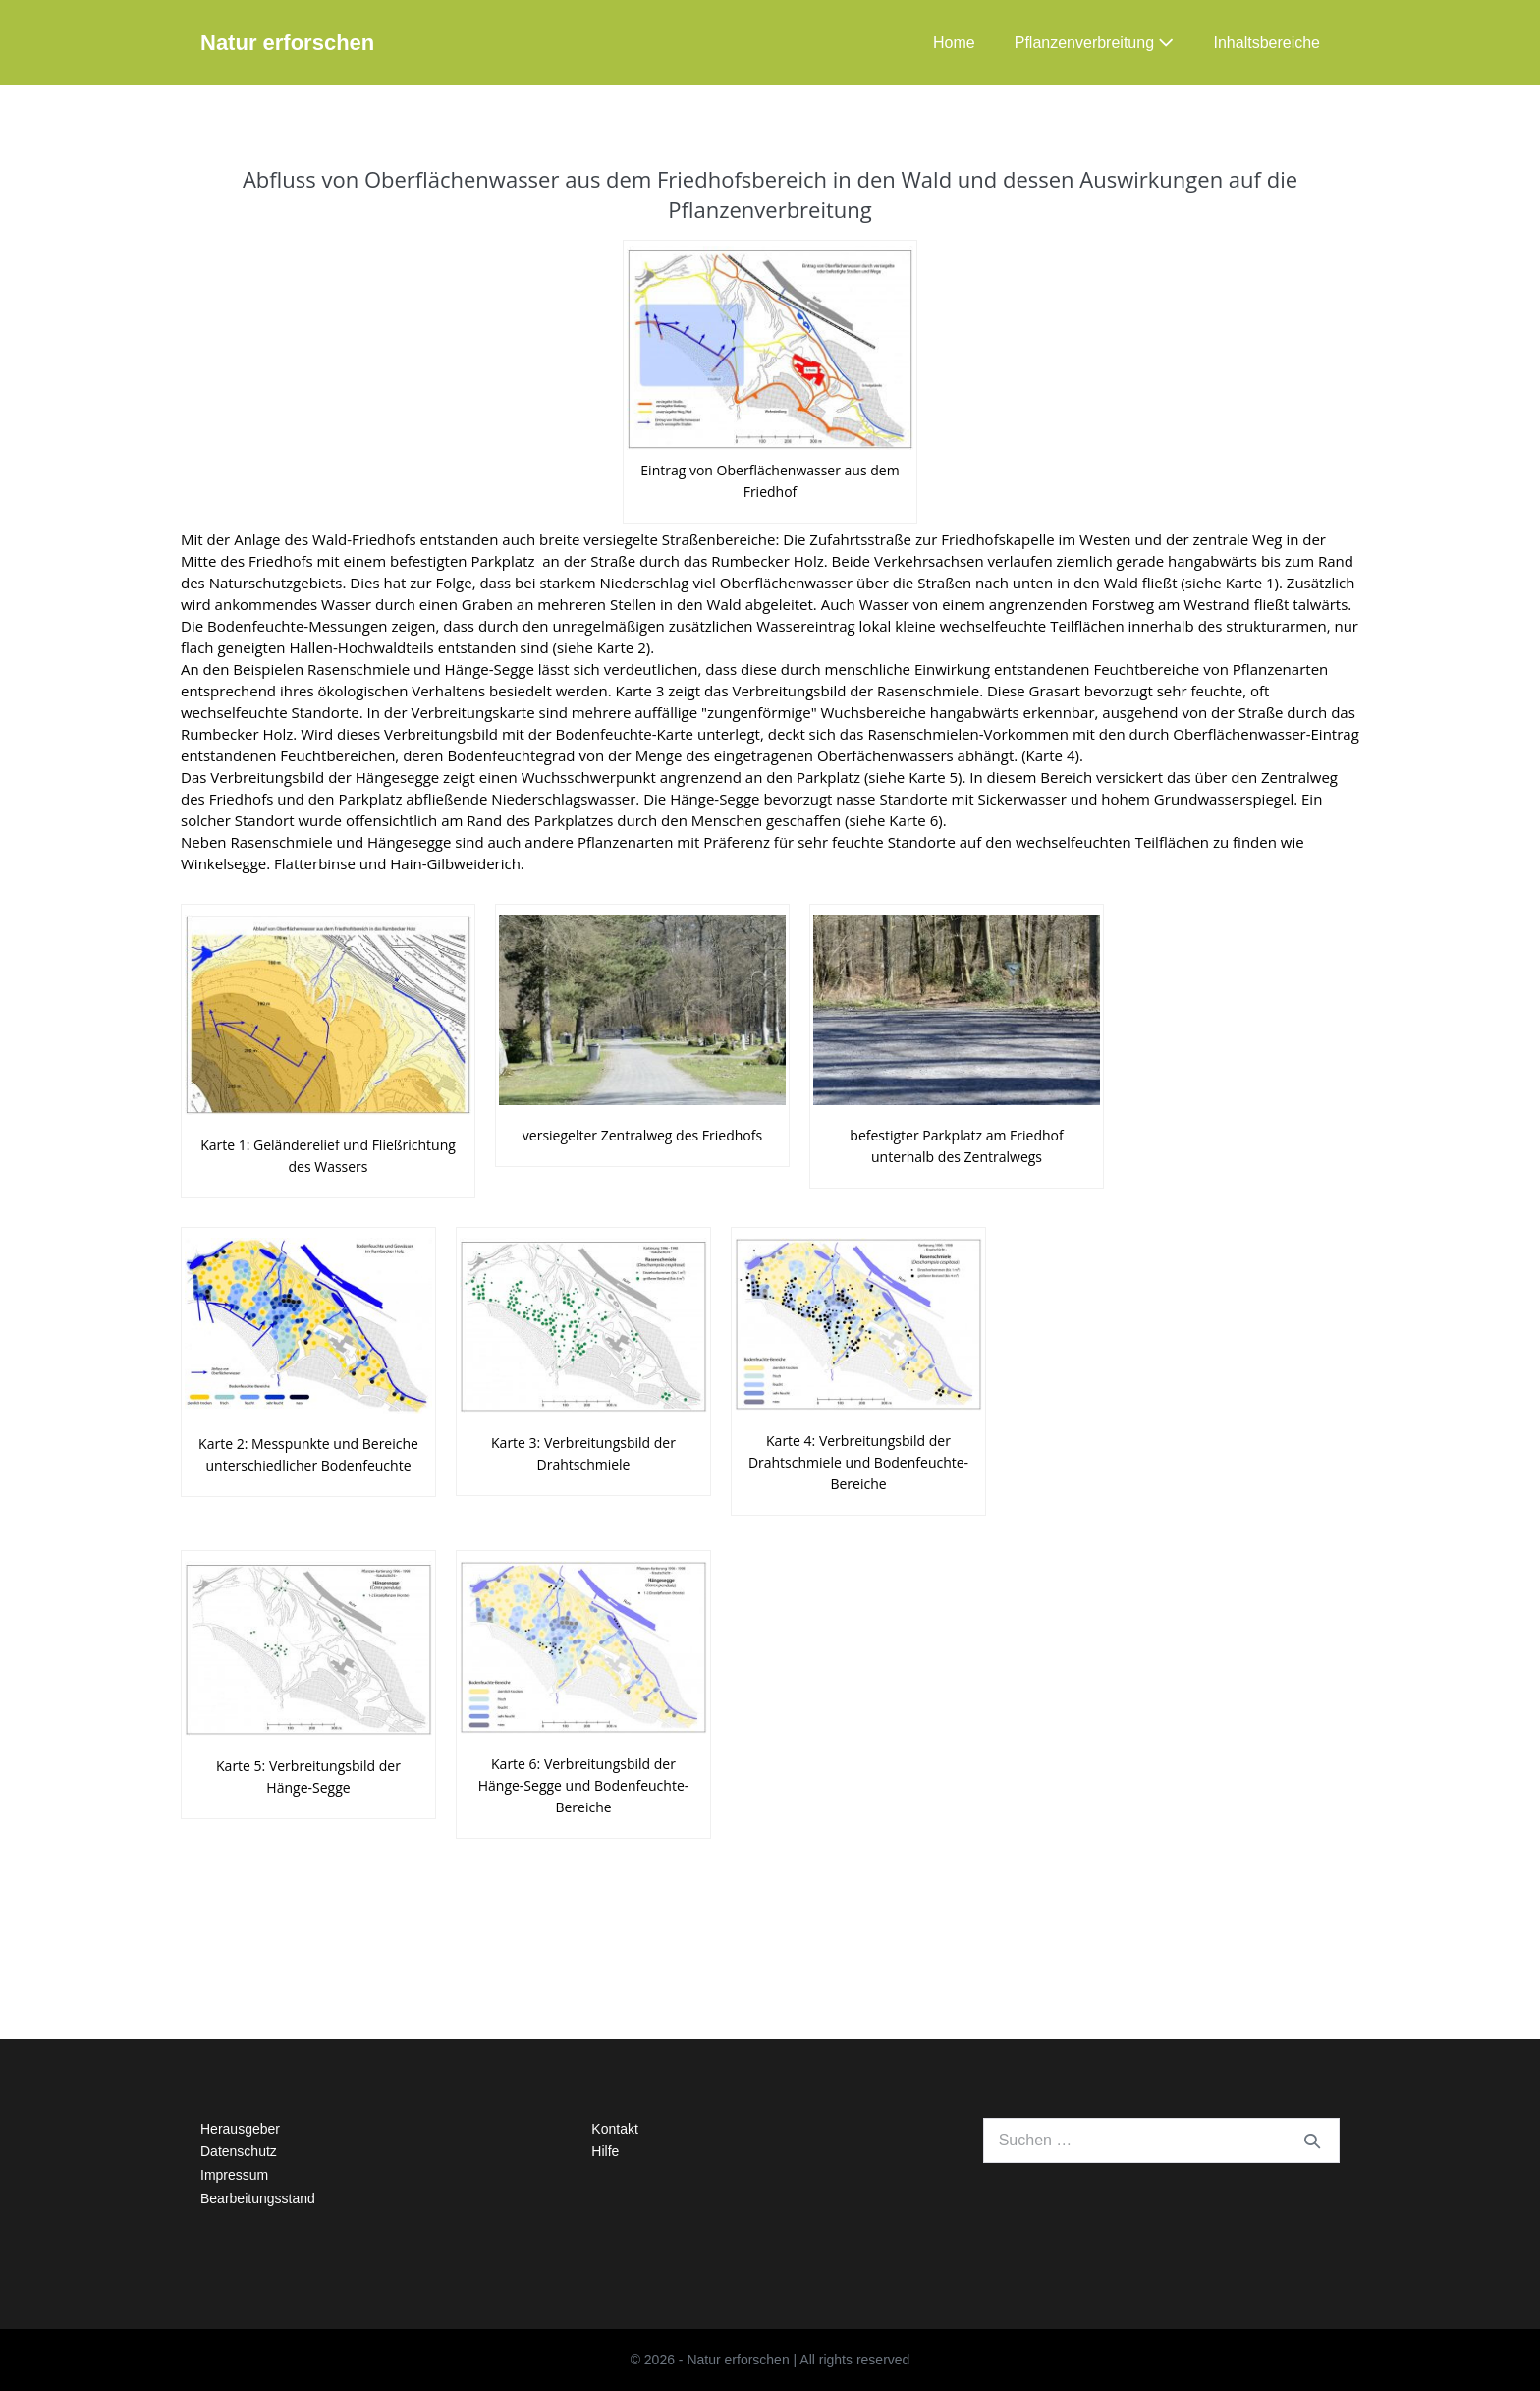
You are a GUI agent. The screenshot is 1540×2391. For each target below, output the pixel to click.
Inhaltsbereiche (1266, 42)
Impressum (234, 2175)
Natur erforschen (287, 42)
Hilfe (605, 2151)
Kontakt (614, 2129)
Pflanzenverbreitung (1095, 42)
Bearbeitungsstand (257, 2198)
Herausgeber (240, 2129)
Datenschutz (238, 2151)
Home (954, 42)
